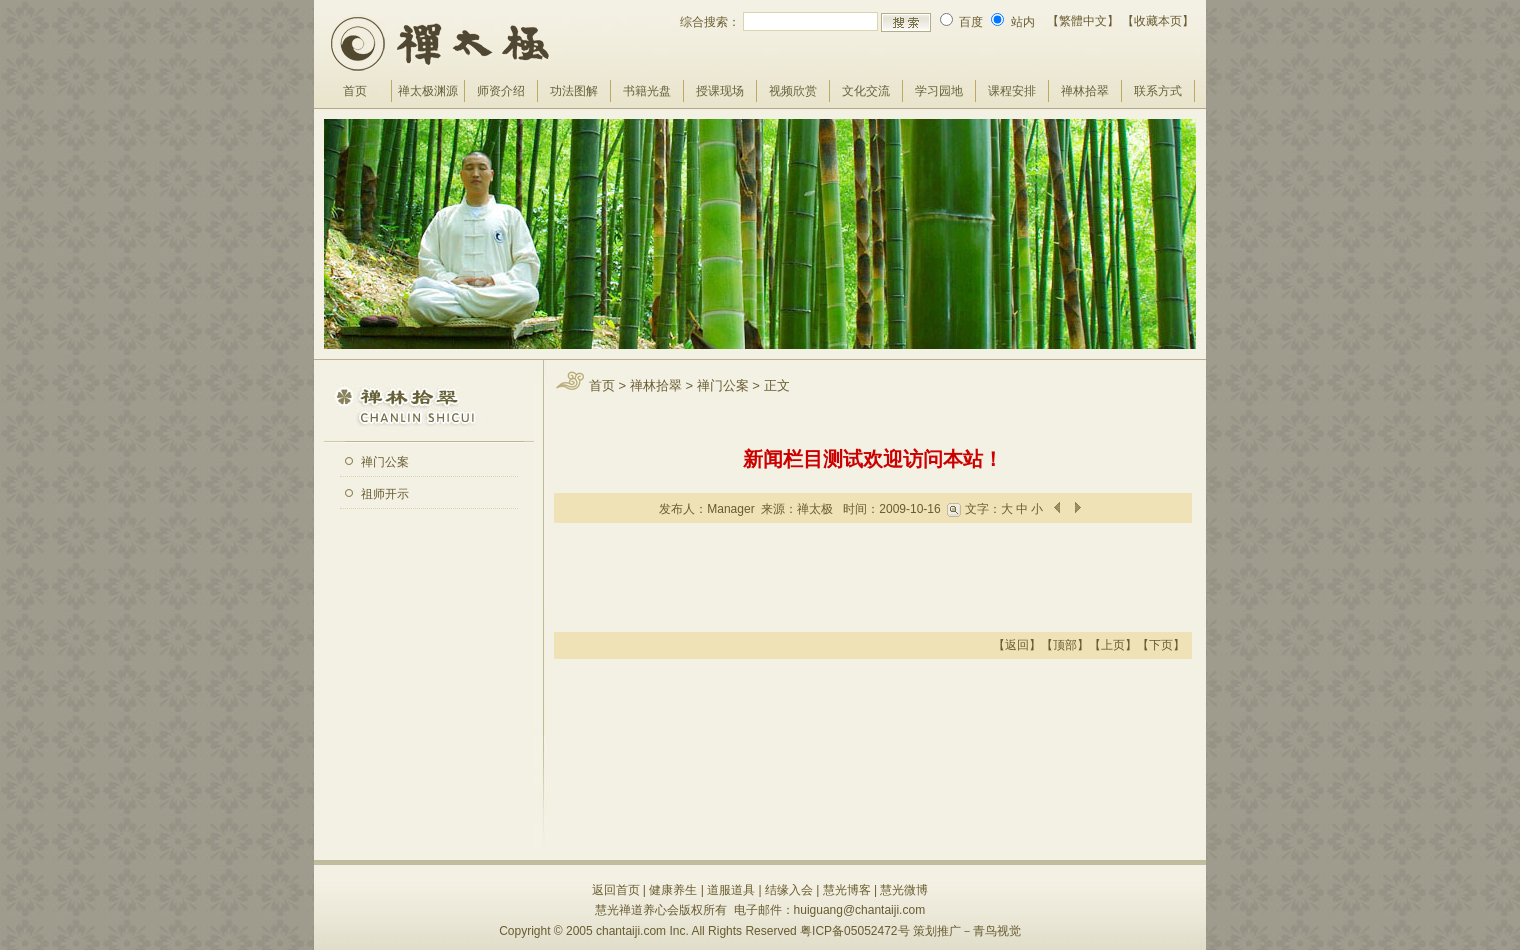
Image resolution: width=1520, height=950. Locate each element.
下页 (1161, 645)
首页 (355, 91)
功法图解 (574, 91)
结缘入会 (789, 890)
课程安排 (1012, 91)
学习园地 (939, 91)
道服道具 (731, 890)
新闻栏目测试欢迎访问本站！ (873, 459)
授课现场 (720, 91)
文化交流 (866, 91)
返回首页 (616, 890)
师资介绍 (501, 91)
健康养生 (673, 890)
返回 (1017, 645)
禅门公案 (385, 462)
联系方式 (1158, 91)
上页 (1113, 645)
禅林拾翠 (1085, 91)
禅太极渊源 (428, 91)
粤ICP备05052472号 (854, 931)
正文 (777, 385)
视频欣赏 (793, 91)
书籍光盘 (647, 91)
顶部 (1065, 645)
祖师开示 (385, 494)
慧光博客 (847, 890)
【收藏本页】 (1158, 21)
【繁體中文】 (1083, 21)
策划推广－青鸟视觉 (967, 931)
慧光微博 (904, 890)
